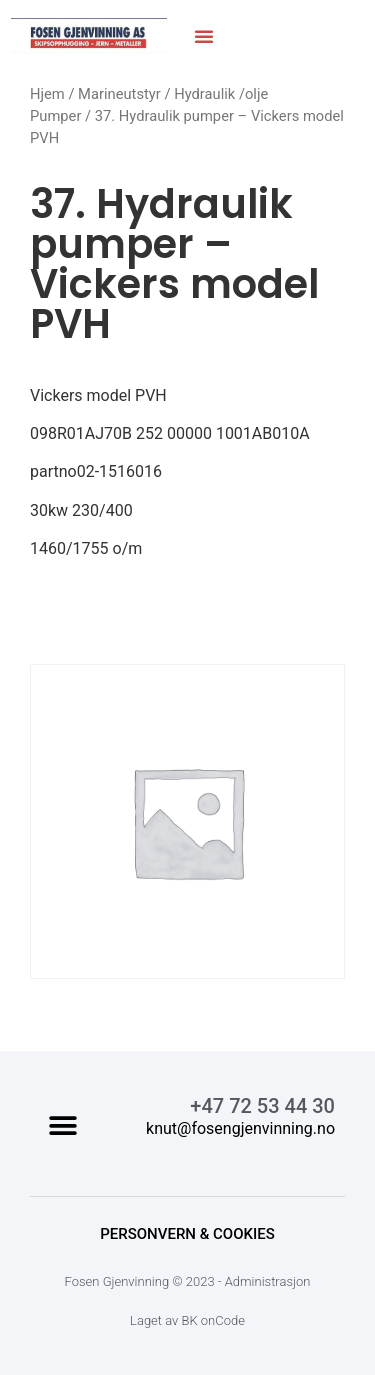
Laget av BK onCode (187, 1320)
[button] (204, 36)
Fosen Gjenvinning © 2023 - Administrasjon (188, 1281)
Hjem (47, 94)
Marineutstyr (119, 94)
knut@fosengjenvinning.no (240, 1128)
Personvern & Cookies (187, 1234)
